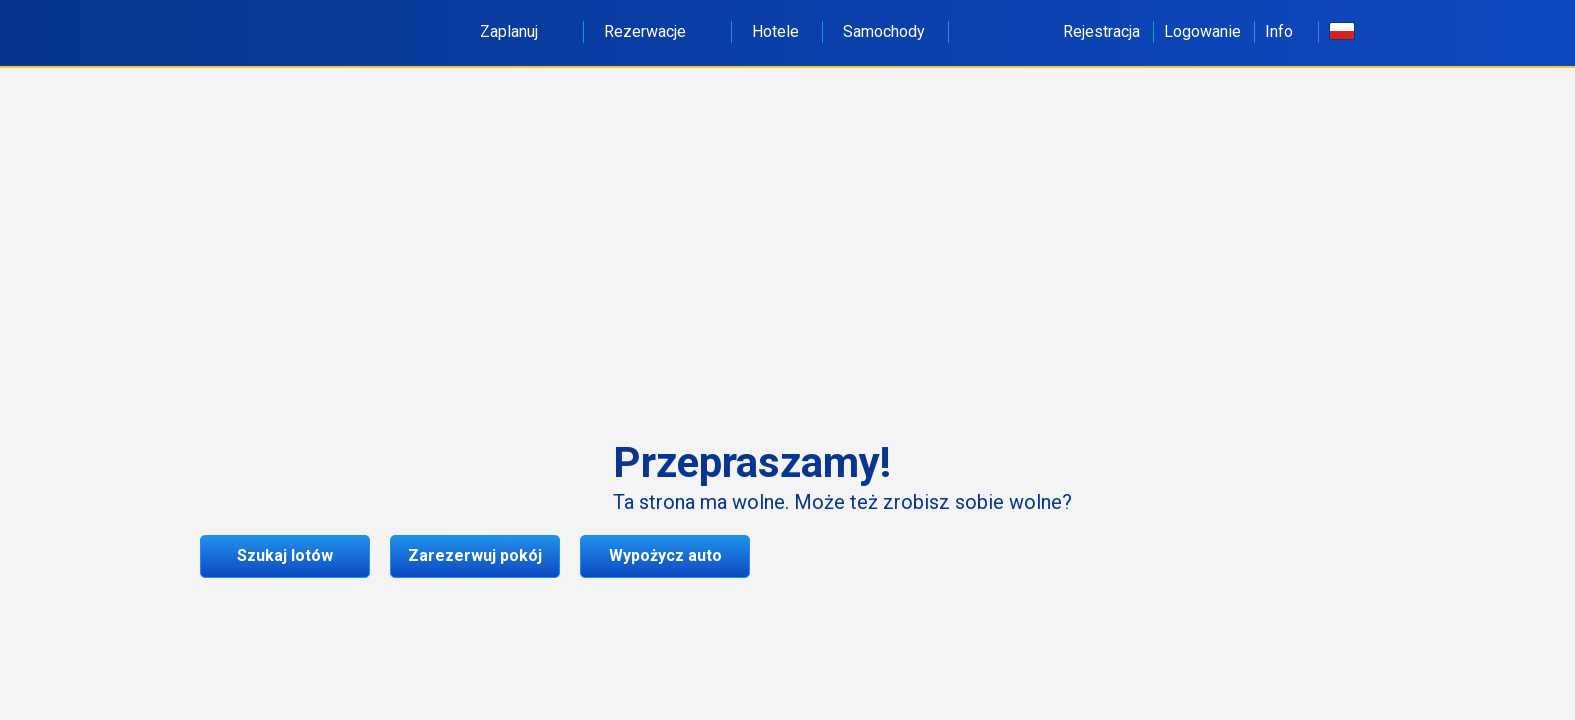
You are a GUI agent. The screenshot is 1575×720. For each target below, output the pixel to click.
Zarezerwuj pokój (475, 555)
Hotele (775, 31)
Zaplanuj (520, 31)
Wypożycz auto (665, 555)
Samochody (884, 31)
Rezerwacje (656, 31)
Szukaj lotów (285, 555)
